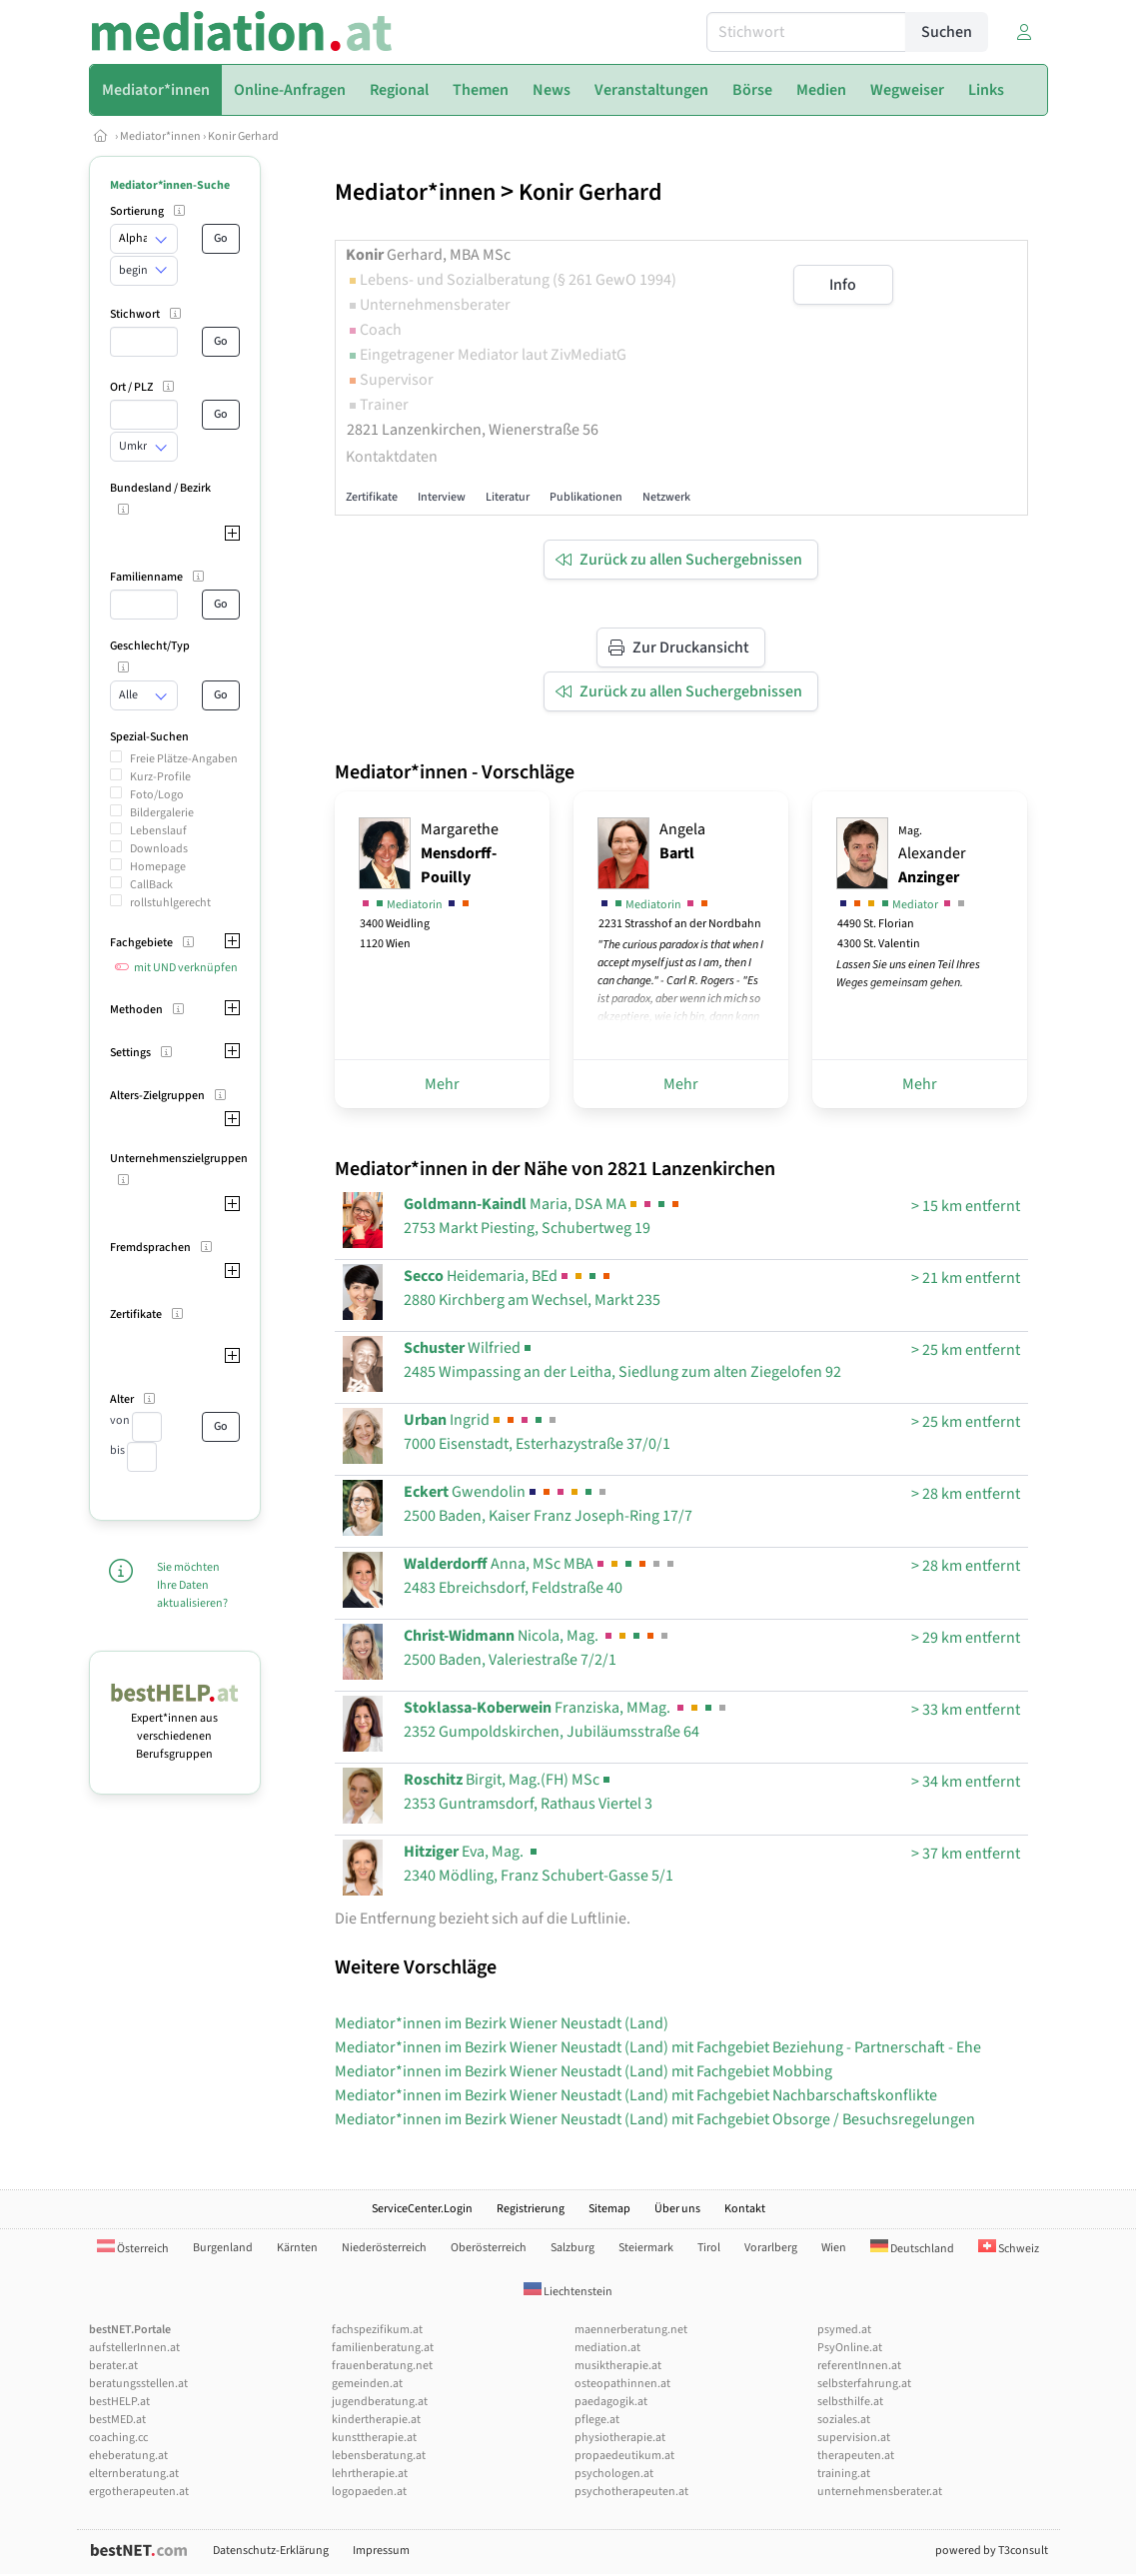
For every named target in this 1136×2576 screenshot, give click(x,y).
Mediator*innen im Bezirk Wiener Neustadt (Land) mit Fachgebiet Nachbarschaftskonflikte (636, 2095)
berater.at (113, 2365)
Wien (833, 2247)
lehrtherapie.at (370, 2473)
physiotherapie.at (619, 2437)
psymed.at (844, 2329)
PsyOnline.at (849, 2347)
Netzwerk (666, 497)
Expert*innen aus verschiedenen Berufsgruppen (175, 1727)
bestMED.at (117, 2419)
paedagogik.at (610, 2401)
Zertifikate (372, 497)
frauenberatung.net (382, 2365)
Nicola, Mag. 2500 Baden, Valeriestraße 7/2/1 (537, 1648)
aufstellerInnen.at (134, 2347)
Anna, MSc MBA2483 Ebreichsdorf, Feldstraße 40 (540, 1576)
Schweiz (1008, 2248)
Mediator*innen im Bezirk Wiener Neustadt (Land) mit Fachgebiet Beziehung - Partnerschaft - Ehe (658, 2047)
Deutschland (912, 2248)
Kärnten (297, 2247)
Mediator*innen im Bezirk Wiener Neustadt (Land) (501, 2023)
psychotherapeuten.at (631, 2491)
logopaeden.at (369, 2491)
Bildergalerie (162, 812)
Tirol (708, 2247)
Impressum (381, 2550)
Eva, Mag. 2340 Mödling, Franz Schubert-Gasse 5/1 (538, 1864)
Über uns (677, 2208)
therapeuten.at (855, 2455)
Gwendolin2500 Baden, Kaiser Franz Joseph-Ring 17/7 (548, 1504)
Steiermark (645, 2247)
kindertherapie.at (376, 2419)
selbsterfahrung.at (864, 2383)
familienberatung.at (383, 2347)
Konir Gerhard (243, 136)
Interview (442, 497)
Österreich (133, 2248)
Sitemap (609, 2208)
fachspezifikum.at (377, 2329)
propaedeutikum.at (624, 2455)
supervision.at (853, 2437)
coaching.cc (118, 2437)
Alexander (932, 855)
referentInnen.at (859, 2365)
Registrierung (531, 2208)
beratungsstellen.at (138, 2383)
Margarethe (460, 853)
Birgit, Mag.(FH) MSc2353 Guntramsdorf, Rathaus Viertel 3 (528, 1792)
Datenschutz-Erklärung (271, 2550)
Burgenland (223, 2247)
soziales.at (843, 2419)
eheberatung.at (128, 2455)
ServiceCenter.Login (422, 2208)
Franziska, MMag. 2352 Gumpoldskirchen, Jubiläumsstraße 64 (566, 1720)
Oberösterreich (489, 2247)
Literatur (508, 497)
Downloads (159, 848)
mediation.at (607, 2347)
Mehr (442, 1084)
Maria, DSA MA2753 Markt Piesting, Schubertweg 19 (543, 1216)
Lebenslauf (158, 830)
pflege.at (596, 2419)
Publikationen (586, 497)
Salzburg (572, 2247)
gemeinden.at (367, 2383)
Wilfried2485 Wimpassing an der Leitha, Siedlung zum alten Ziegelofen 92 (622, 1360)
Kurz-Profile (160, 776)
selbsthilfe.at (850, 2401)
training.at (843, 2473)
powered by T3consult (991, 2550)
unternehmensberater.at (879, 2491)
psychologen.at (613, 2473)
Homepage (158, 866)
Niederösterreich (384, 2247)
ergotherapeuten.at (139, 2491)
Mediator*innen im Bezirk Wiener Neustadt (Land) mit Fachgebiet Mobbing (583, 2071)
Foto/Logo (157, 794)
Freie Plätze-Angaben (184, 758)
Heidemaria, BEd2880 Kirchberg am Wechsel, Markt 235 (532, 1288)
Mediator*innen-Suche (170, 185)
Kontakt (744, 2208)
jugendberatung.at (380, 2401)
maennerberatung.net (630, 2329)
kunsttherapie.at (374, 2437)
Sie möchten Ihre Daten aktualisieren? (192, 1585)
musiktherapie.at (617, 2365)
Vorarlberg (770, 2247)
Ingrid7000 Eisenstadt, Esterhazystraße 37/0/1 (537, 1432)
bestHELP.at (119, 2401)
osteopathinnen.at (622, 2383)
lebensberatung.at (379, 2455)
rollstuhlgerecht (170, 902)
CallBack (151, 884)
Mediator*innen (160, 136)
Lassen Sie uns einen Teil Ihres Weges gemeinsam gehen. (908, 973)
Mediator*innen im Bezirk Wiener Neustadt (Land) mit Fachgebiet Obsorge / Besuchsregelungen (655, 2119)
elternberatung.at (134, 2473)
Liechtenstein (568, 2291)
